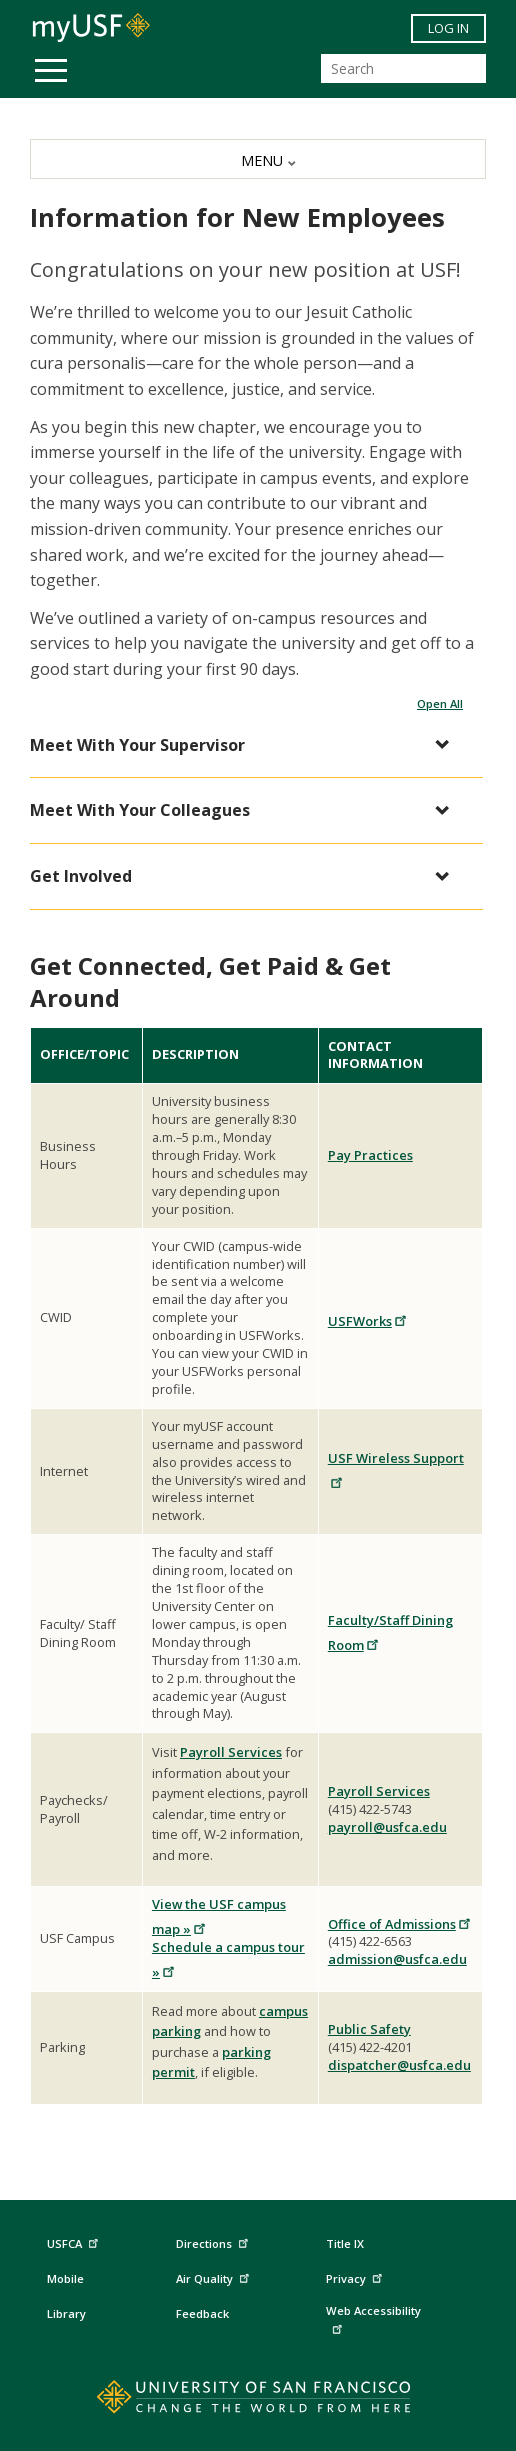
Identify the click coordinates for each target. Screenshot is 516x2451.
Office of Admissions (400, 1924)
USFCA (75, 2241)
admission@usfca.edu (397, 1959)
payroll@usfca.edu (387, 1827)
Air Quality (215, 2275)
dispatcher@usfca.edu (399, 2065)
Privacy (356, 2275)
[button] (246, 745)
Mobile (65, 2278)
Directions (210, 2244)
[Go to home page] (258, 2401)
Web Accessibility (373, 2318)
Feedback (202, 2313)
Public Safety (369, 2029)
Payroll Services (231, 1752)
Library (66, 2313)
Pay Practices (370, 1155)
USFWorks (368, 1321)
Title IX (345, 2243)
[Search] (403, 68)
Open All (440, 703)
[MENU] (258, 159)
